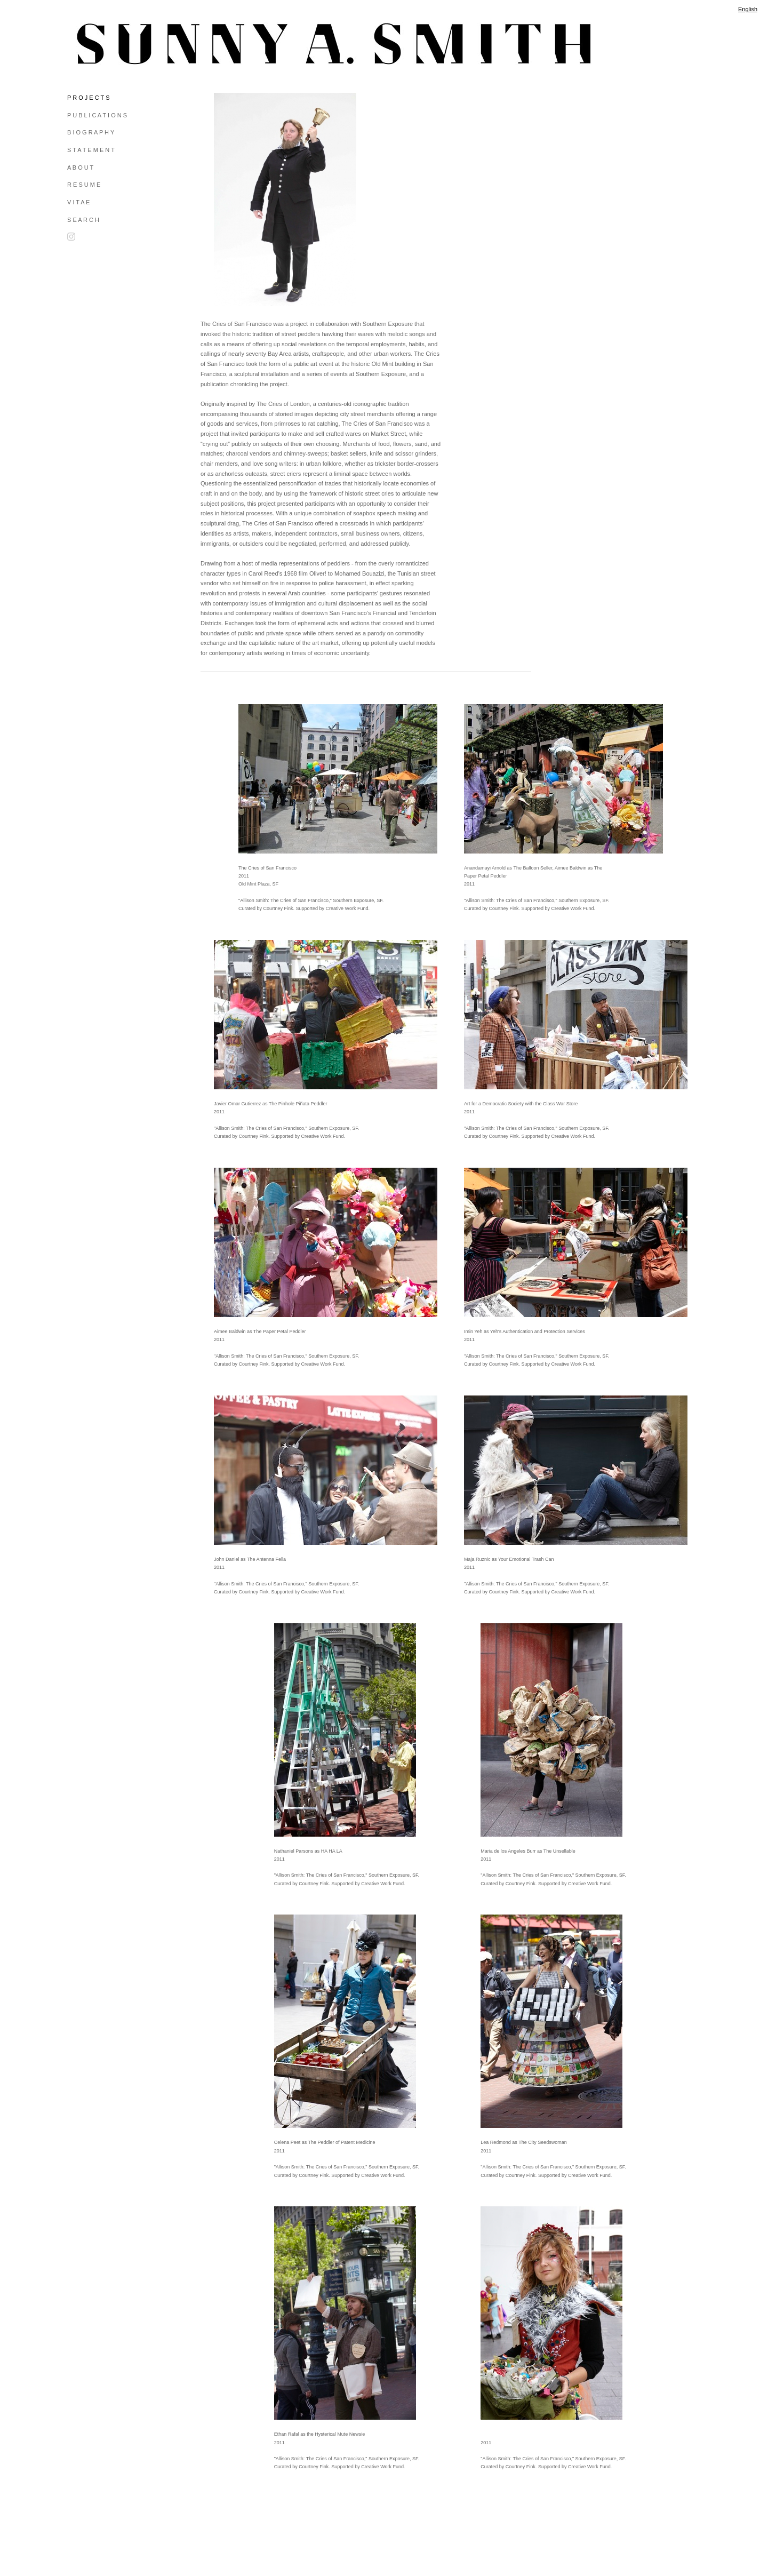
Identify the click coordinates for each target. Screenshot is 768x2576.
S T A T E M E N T (91, 150)
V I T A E (78, 202)
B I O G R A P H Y (90, 132)
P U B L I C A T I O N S (97, 115)
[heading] (94, 43)
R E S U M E (83, 184)
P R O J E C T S (88, 97)
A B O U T (80, 167)
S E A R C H (83, 220)
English (747, 9)
